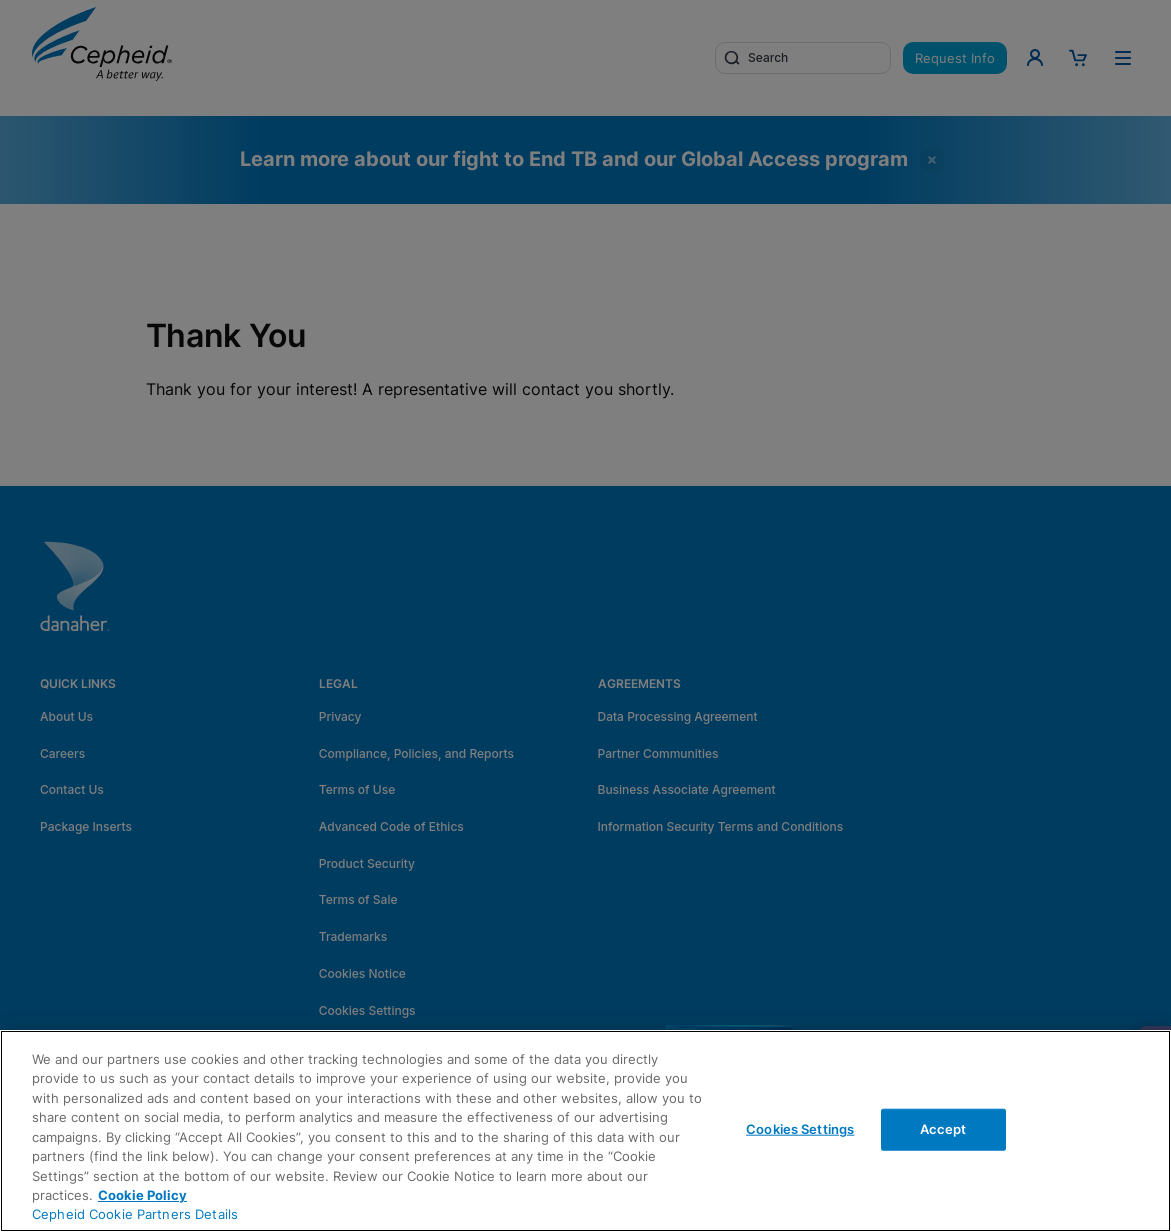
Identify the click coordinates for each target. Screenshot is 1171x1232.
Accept (943, 1129)
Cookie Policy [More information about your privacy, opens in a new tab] (142, 1195)
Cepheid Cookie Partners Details (135, 1214)
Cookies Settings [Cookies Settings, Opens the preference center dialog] (800, 1129)
